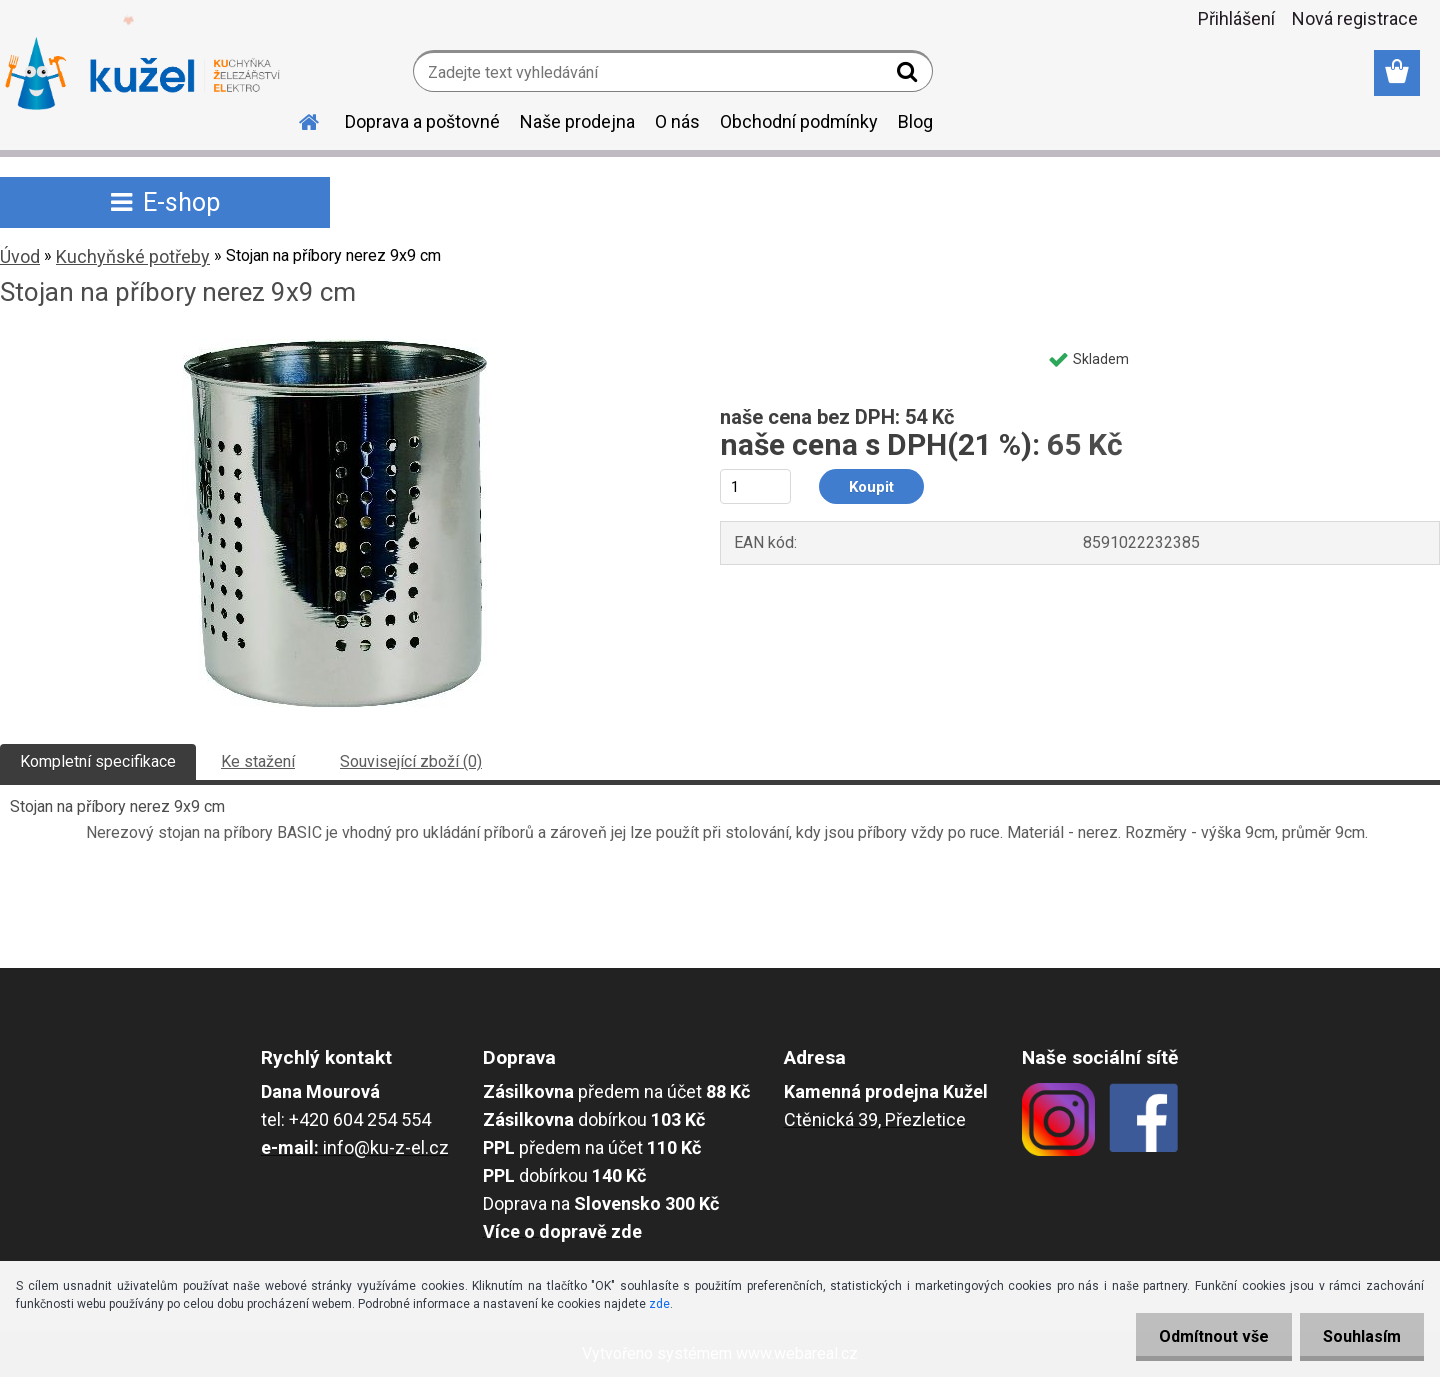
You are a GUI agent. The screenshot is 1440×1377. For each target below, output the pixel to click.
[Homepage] (297, 119)
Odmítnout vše (1208, 1336)
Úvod (20, 256)
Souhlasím (1360, 1336)
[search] (909, 76)
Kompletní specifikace (98, 761)
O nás (677, 121)
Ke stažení (258, 761)
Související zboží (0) (411, 761)
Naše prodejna (577, 121)
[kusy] (755, 486)
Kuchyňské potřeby (133, 256)
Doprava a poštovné (422, 121)
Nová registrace (1355, 18)
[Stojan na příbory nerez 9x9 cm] (335, 346)
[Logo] (142, 74)
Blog (915, 121)
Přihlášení (1236, 18)
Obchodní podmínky (799, 121)
